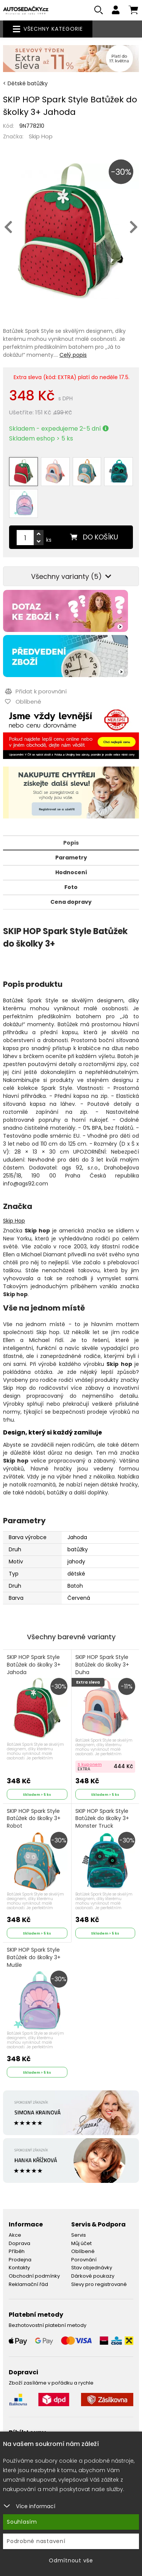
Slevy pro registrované (99, 2284)
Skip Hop (41, 136)
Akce (15, 2235)
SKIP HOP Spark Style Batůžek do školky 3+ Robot (34, 1823)
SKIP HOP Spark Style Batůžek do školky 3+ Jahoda (34, 1669)
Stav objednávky (91, 2267)
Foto (71, 887)
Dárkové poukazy (92, 2276)
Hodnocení (71, 872)
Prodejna (20, 2259)
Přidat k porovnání (36, 691)
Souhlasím (22, 2522)
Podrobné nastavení (36, 2541)
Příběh (17, 2251)
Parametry (71, 857)
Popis (71, 843)
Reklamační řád (28, 2284)
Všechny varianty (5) (71, 576)
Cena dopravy (71, 902)
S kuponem (90, 1764)
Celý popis (73, 355)
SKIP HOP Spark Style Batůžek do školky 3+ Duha (102, 1669)
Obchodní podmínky (34, 2276)
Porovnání (84, 2259)
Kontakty (19, 2267)
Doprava (19, 2243)
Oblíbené (83, 2251)
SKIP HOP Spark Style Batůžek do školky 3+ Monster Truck (102, 1823)
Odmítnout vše (71, 2560)
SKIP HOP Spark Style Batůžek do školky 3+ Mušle (34, 1961)
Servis (78, 2235)
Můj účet (81, 2243)
